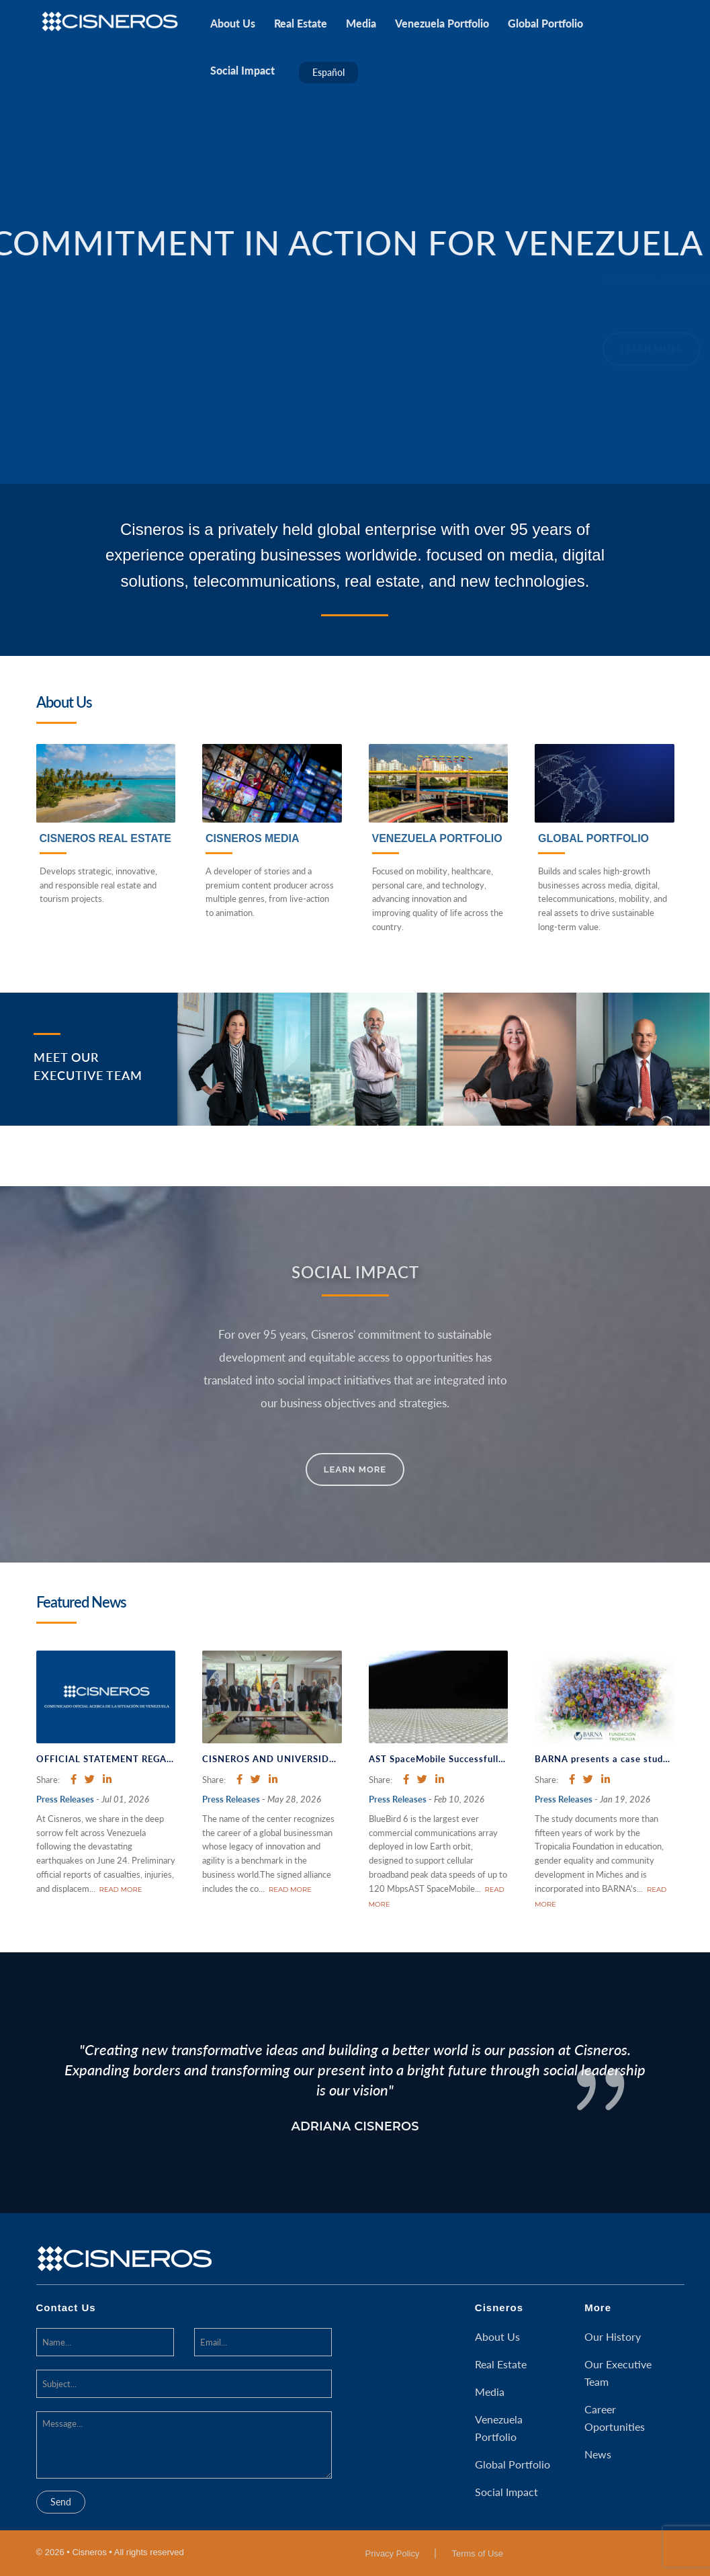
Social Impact (506, 2491)
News (597, 2454)
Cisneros (499, 2307)
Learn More (355, 1469)
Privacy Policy (392, 2553)
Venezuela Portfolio (437, 838)
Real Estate (501, 2364)
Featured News (81, 1602)
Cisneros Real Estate (105, 838)
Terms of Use (477, 2553)
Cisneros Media (253, 838)
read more (120, 1889)
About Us (497, 2336)
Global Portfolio (593, 838)
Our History (612, 2336)
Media (489, 2391)
